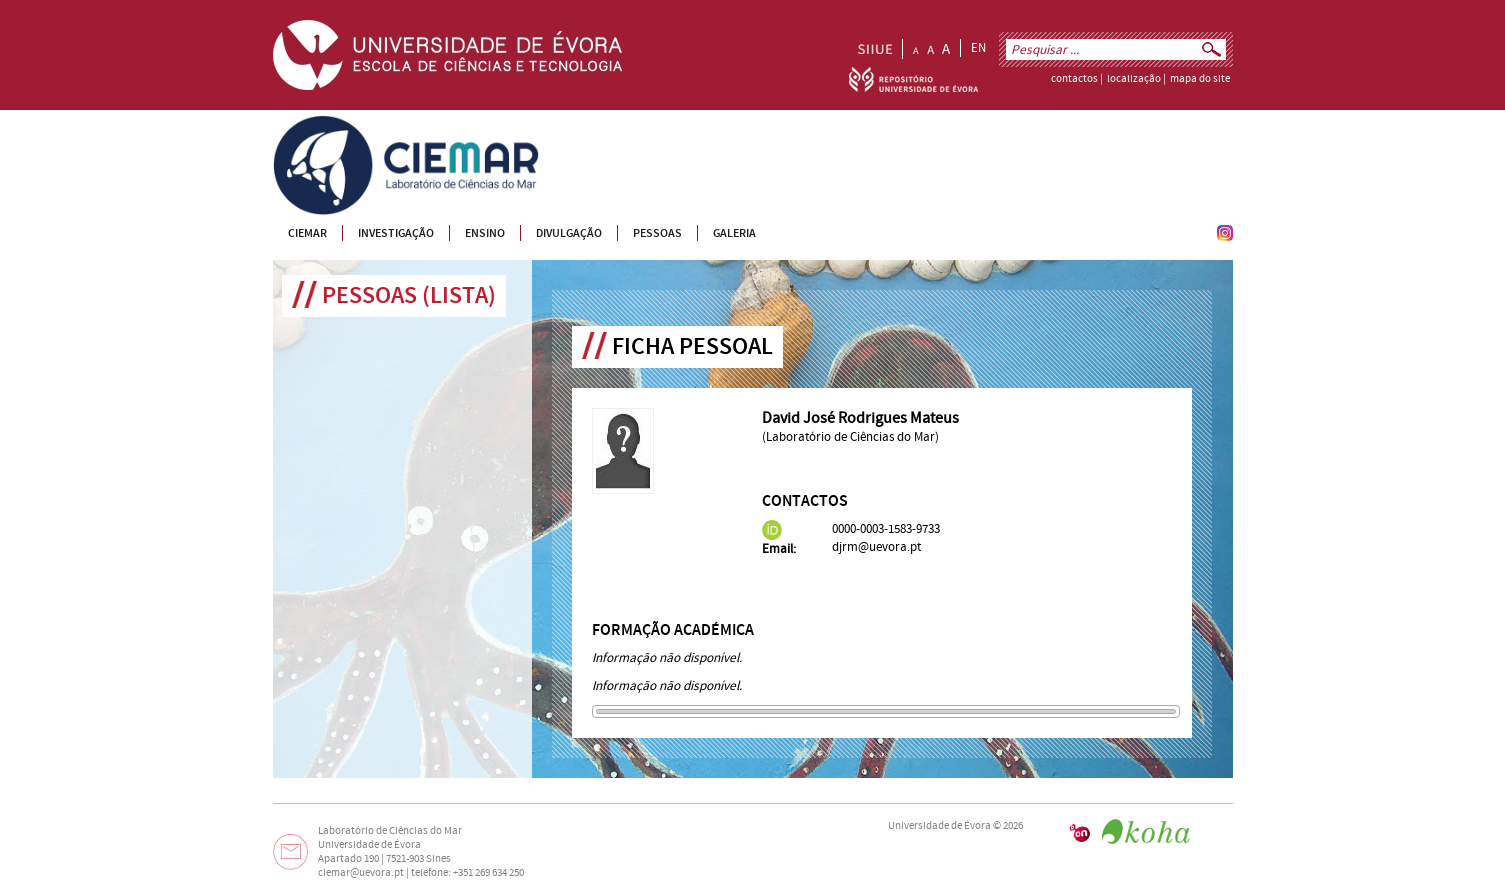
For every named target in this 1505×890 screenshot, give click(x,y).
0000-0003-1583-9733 (886, 529)
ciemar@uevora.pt (361, 873)
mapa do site (1200, 79)
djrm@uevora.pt (876, 547)
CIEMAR (294, 124)
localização (1134, 79)
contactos (1074, 79)
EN (978, 48)
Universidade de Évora (939, 826)
